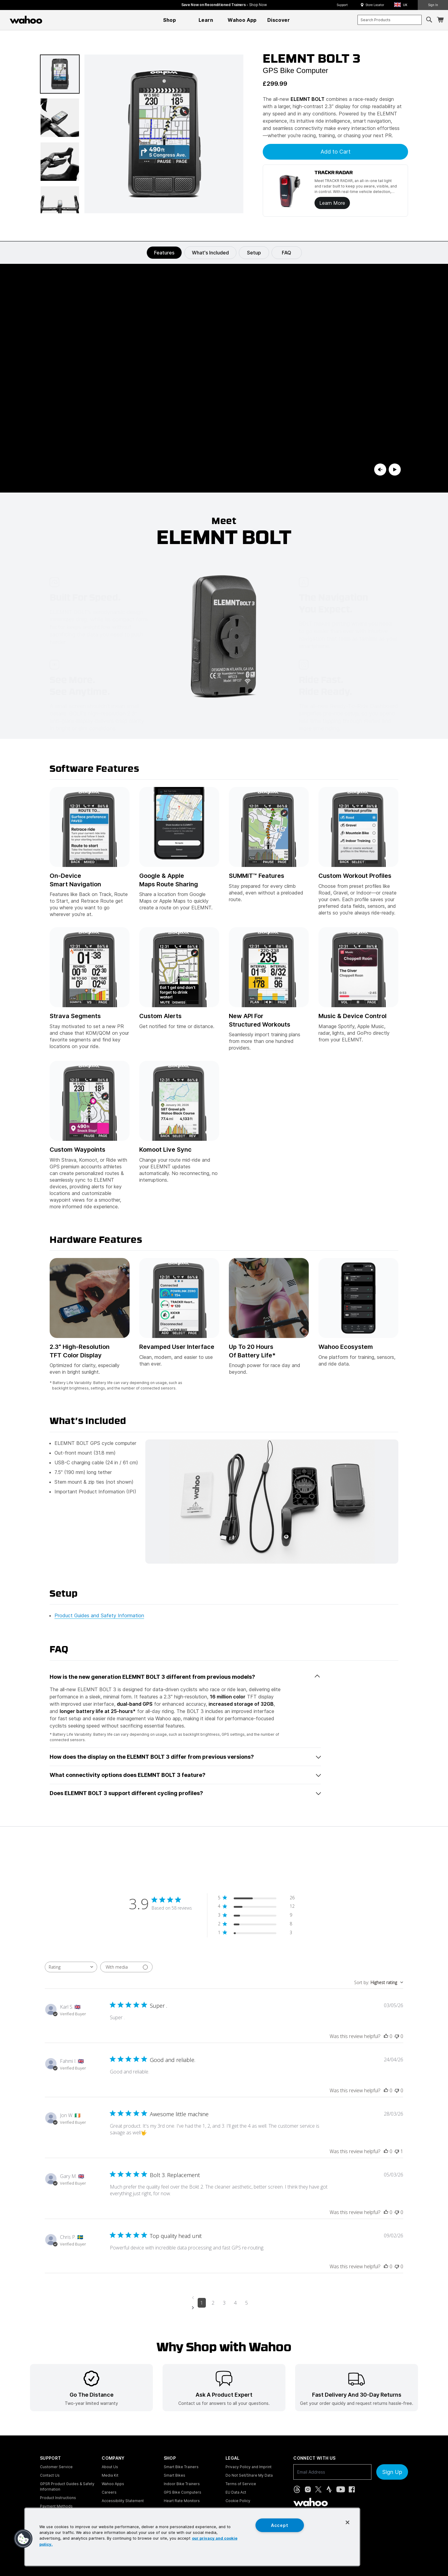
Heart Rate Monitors (182, 2500)
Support (342, 5)
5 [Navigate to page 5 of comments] (246, 2302)
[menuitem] (169, 20)
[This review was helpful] (386, 2036)
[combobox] (389, 20)
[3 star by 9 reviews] (256, 1916)
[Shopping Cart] (440, 20)
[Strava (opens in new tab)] (329, 2489)
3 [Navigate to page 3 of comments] (224, 2302)
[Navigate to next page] (224, 2308)
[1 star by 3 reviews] (256, 1933)
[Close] (347, 2522)
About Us (110, 2467)
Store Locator (374, 5)
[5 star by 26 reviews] (256, 1899)
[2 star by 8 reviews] (256, 1925)
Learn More (332, 203)
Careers (109, 2492)
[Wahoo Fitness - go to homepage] (310, 2502)
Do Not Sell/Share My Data (249, 2475)
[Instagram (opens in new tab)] (307, 2489)
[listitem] (91, 2387)
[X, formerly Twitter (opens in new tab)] (318, 2489)
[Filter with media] (126, 1967)
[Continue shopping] (52, 20)
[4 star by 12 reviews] (256, 1907)
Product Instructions (58, 2497)
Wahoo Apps (113, 2483)
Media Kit (110, 2475)
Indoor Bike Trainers (182, 2483)
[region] (192, 2537)
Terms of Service (241, 2483)
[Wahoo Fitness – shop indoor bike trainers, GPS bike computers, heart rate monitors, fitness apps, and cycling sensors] (26, 20)
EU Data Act (236, 2492)
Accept (279, 2525)
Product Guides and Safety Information (99, 1615)
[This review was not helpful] (397, 2036)
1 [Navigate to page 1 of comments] (201, 2302)
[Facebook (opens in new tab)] (352, 2489)
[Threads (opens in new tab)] (297, 2489)
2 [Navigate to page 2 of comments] (213, 2302)
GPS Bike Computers (182, 2492)
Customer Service (56, 2467)
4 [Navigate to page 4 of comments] (235, 2302)
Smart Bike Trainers (181, 2467)
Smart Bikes (174, 2475)
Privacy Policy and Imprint (249, 2467)
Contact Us (50, 2475)
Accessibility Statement (123, 2500)
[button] (402, 5)
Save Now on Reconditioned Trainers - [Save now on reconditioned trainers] (224, 4)
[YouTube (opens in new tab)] (340, 2489)
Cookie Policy (238, 2500)
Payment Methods (56, 2506)
